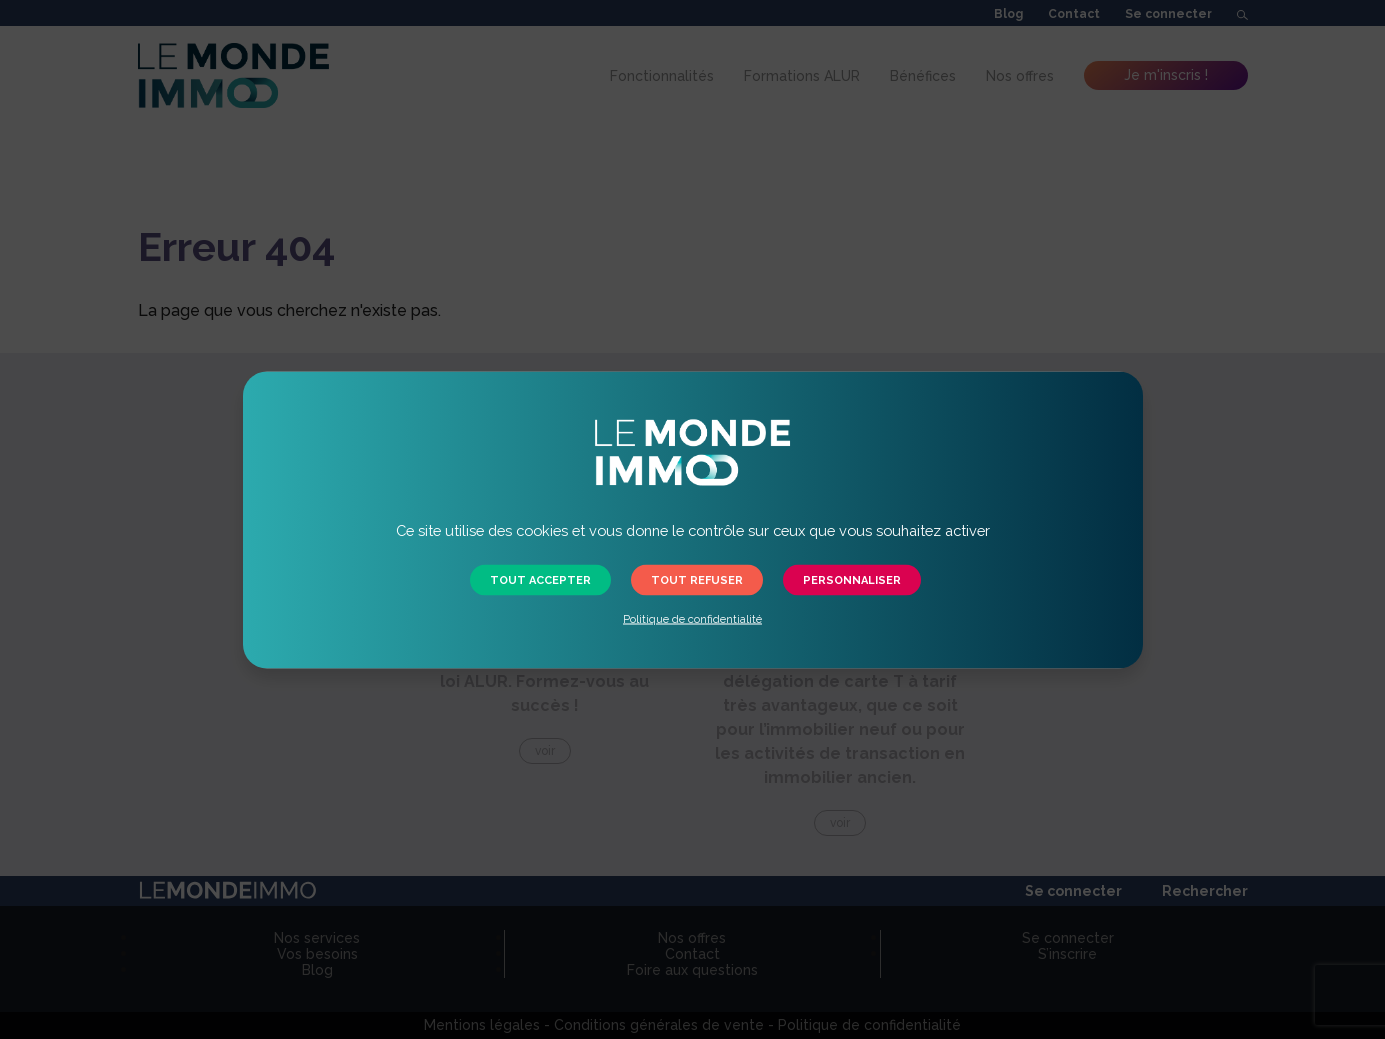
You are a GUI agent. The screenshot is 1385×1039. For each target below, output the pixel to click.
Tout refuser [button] (697, 579)
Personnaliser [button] (852, 579)
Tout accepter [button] (540, 579)
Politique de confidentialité (692, 618)
